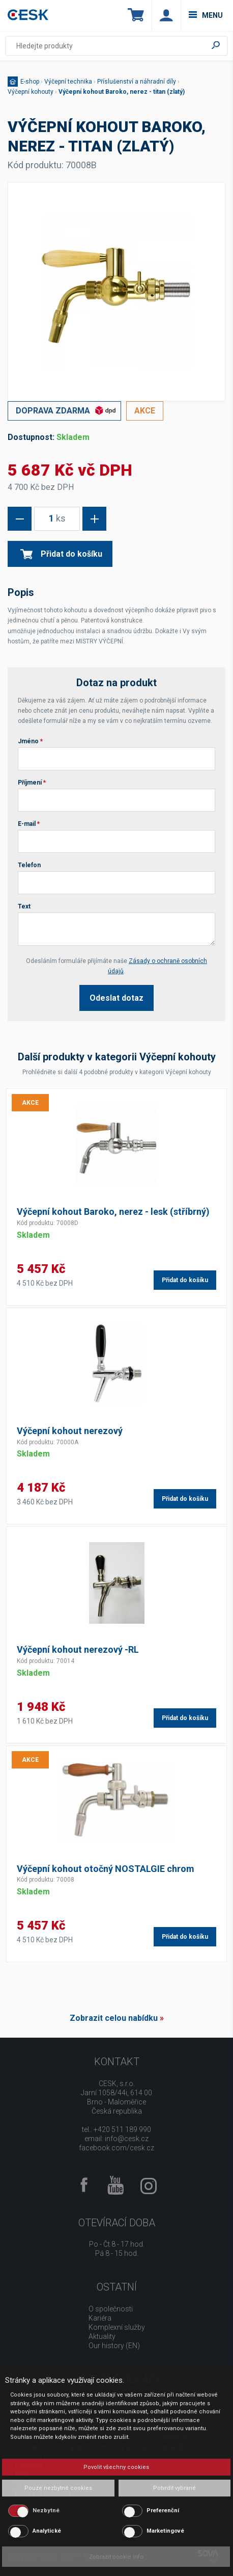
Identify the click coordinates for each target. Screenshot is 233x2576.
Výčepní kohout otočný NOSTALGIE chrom (105, 1868)
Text (24, 906)
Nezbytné (46, 2510)
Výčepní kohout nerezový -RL (78, 1649)
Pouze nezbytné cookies (58, 2488)
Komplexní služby (117, 2327)
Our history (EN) (114, 2345)
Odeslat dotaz (116, 998)
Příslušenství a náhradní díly (136, 81)
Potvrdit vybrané (174, 2488)
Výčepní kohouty (30, 91)
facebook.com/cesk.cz (116, 2148)
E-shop (29, 81)
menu (206, 15)
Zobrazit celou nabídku (114, 2018)
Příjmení (32, 782)
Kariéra (100, 2318)
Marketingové (165, 2531)
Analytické (47, 2531)
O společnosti (111, 2309)
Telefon (29, 865)
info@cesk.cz (127, 2139)
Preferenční (163, 2510)
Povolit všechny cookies (116, 2467)
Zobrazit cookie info (116, 2557)
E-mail (29, 824)
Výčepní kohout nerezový (70, 1430)
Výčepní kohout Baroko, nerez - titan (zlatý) (122, 91)
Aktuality (102, 2336)
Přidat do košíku (61, 554)
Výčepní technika (68, 81)
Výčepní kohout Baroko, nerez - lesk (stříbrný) (113, 1211)
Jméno (30, 741)
